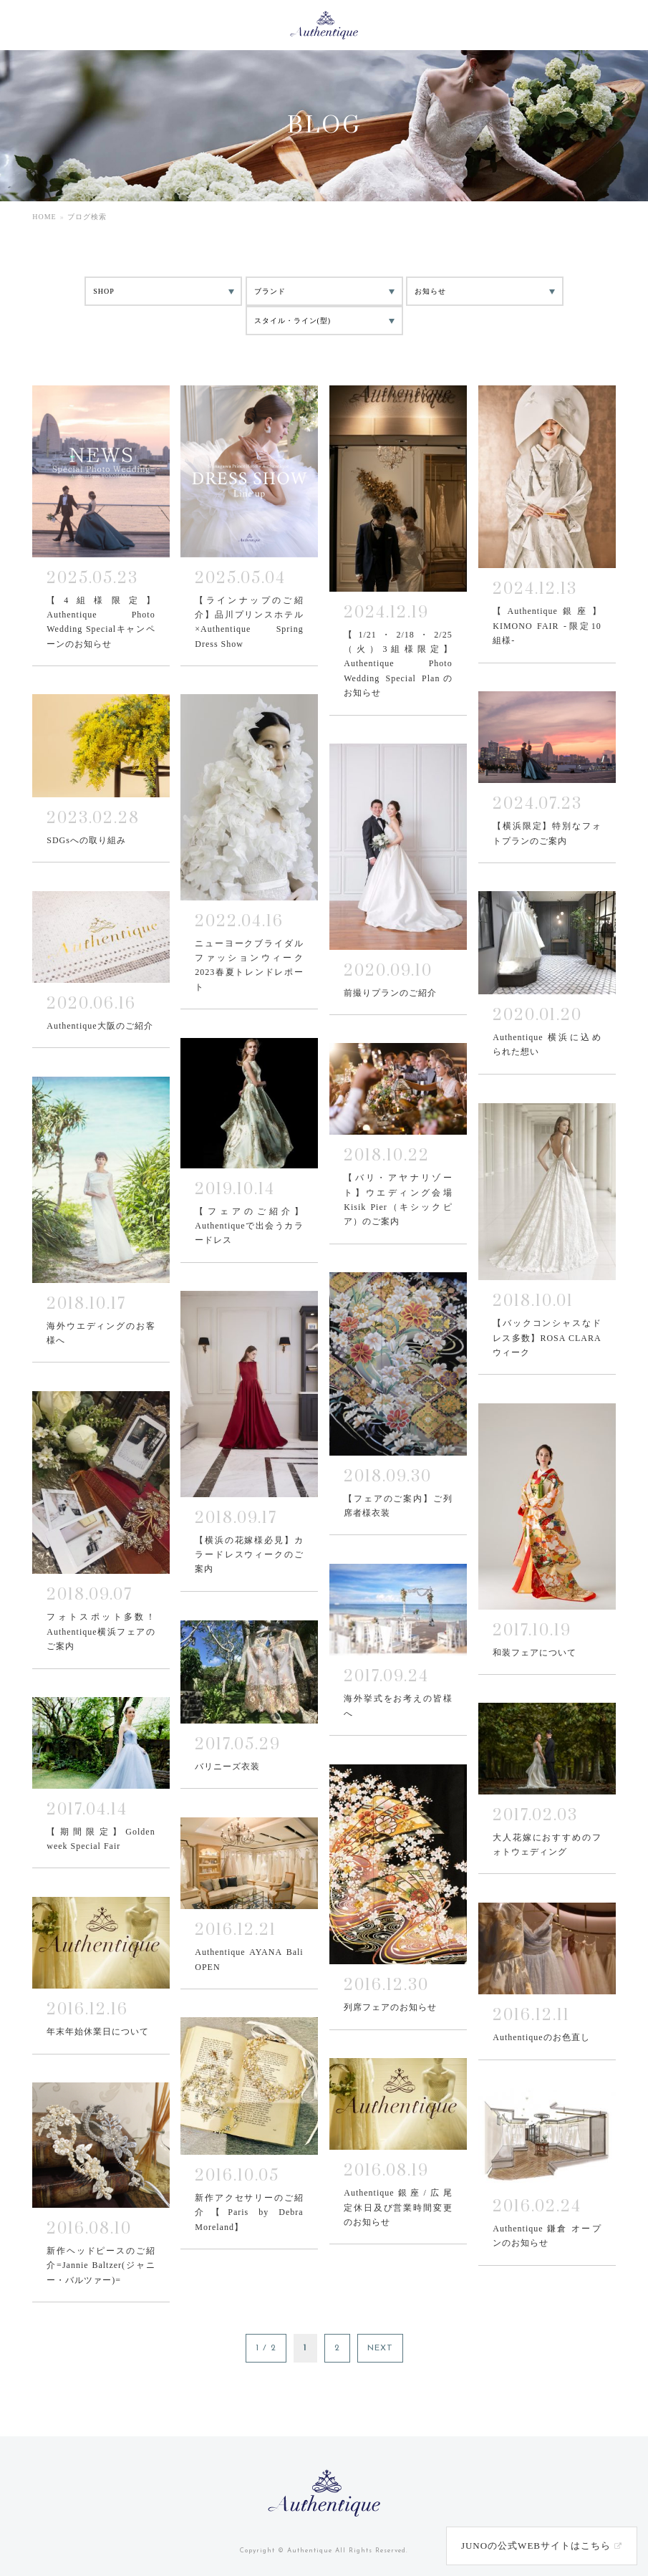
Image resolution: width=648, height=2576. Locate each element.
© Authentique (305, 2550)
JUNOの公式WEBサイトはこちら (536, 2545)
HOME (44, 217)
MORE (100, 525)
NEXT (380, 2348)
